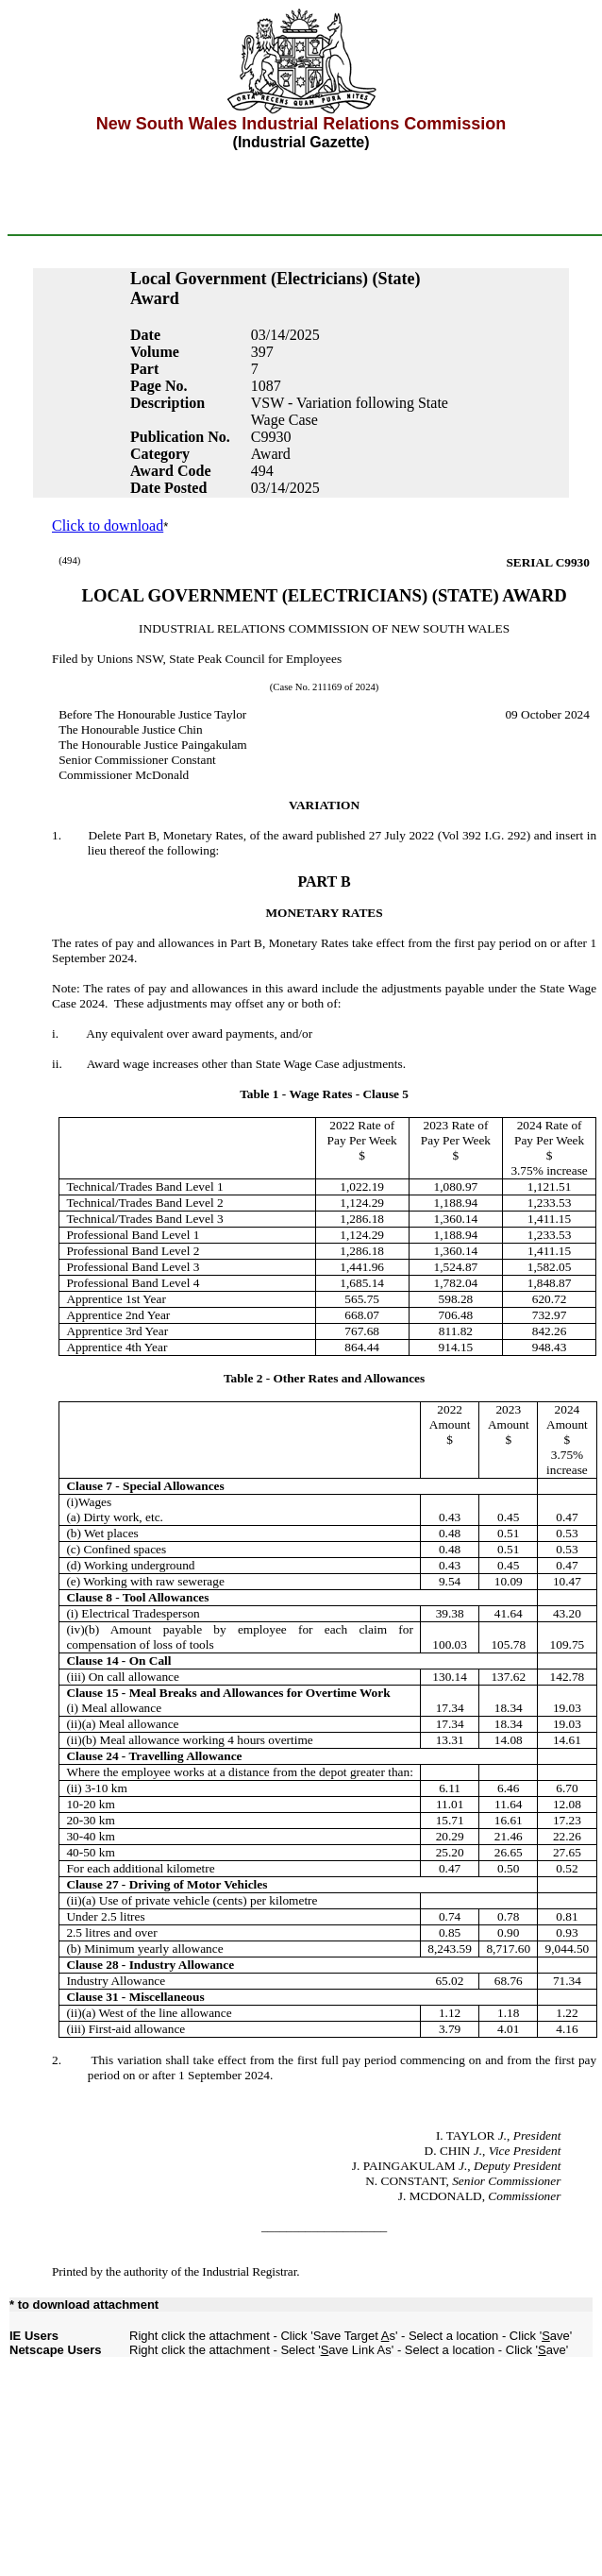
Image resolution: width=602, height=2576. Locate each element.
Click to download (107, 525)
